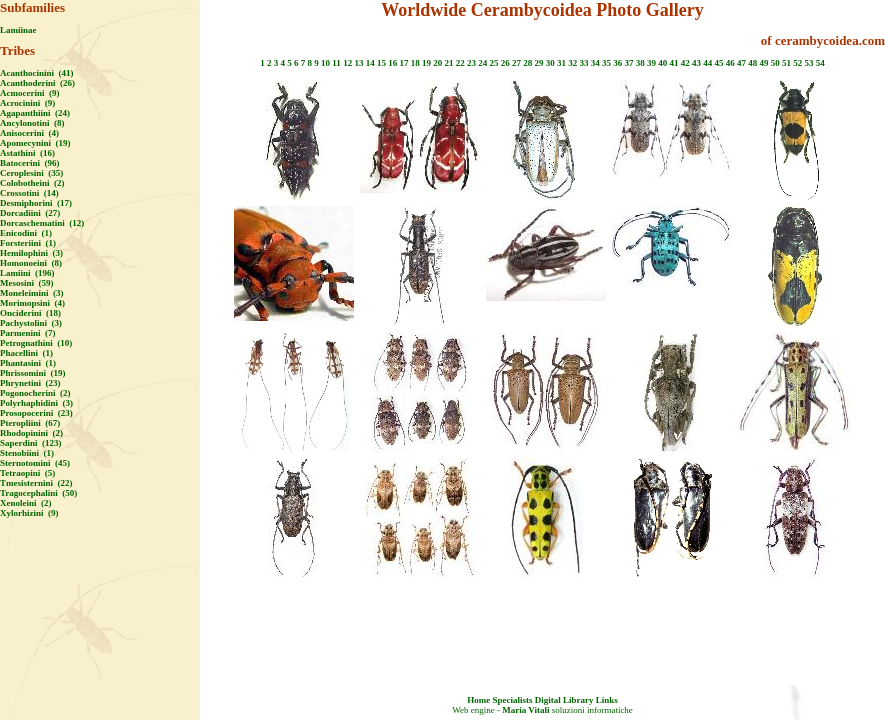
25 (493, 63)
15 (381, 63)
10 (325, 63)
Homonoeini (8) (31, 263)
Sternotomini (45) (35, 463)
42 (685, 63)
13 (358, 63)
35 (606, 63)
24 (482, 63)
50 (775, 63)
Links (607, 700)
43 (696, 63)
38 (640, 63)
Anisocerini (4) (29, 133)
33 (583, 63)
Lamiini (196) (27, 273)
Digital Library (564, 700)
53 (808, 63)
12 (347, 63)
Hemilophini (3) (31, 253)
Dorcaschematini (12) (42, 223)
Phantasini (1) (28, 363)
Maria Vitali (525, 710)
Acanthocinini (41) (37, 73)
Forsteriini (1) (28, 243)
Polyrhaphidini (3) (36, 403)
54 (820, 63)
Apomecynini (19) (35, 143)
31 (561, 63)
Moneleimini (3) (32, 293)
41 (673, 63)
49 (763, 63)
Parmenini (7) (28, 333)
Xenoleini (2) (26, 503)
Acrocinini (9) (27, 103)
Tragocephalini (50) (38, 493)
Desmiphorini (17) (36, 203)
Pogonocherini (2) (35, 393)
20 (437, 63)
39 (651, 63)
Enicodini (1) (26, 233)
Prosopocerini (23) (36, 413)
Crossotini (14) (29, 193)
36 (617, 63)
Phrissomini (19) (33, 373)
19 (426, 63)
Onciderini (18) (30, 313)
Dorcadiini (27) (30, 213)
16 (392, 63)
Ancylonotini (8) (32, 123)
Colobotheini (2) (32, 183)
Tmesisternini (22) (36, 483)
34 (595, 63)
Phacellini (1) (26, 353)
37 (628, 63)
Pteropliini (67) (30, 423)
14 (370, 63)
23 (471, 63)
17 (403, 63)
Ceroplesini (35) (31, 173)
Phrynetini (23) (30, 383)
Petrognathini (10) (36, 343)
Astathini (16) (27, 153)
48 (752, 63)
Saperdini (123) (31, 443)
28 (527, 63)
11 (336, 63)
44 (707, 63)
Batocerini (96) (29, 163)
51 (786, 63)
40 (662, 63)
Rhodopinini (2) (31, 433)
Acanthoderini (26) (37, 83)
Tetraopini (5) (27, 473)
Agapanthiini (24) (35, 113)
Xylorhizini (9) (29, 513)
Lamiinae (18, 30)
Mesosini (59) (27, 283)
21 (448, 63)
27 (516, 63)
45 (718, 63)
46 (730, 63)
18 (415, 63)
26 (505, 63)
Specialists (512, 700)
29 (538, 63)
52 (797, 63)
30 (550, 63)
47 (741, 63)
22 (460, 63)
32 (572, 63)
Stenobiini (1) (27, 453)
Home (478, 700)
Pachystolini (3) (31, 323)
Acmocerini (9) (29, 93)
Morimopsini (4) (32, 303)
